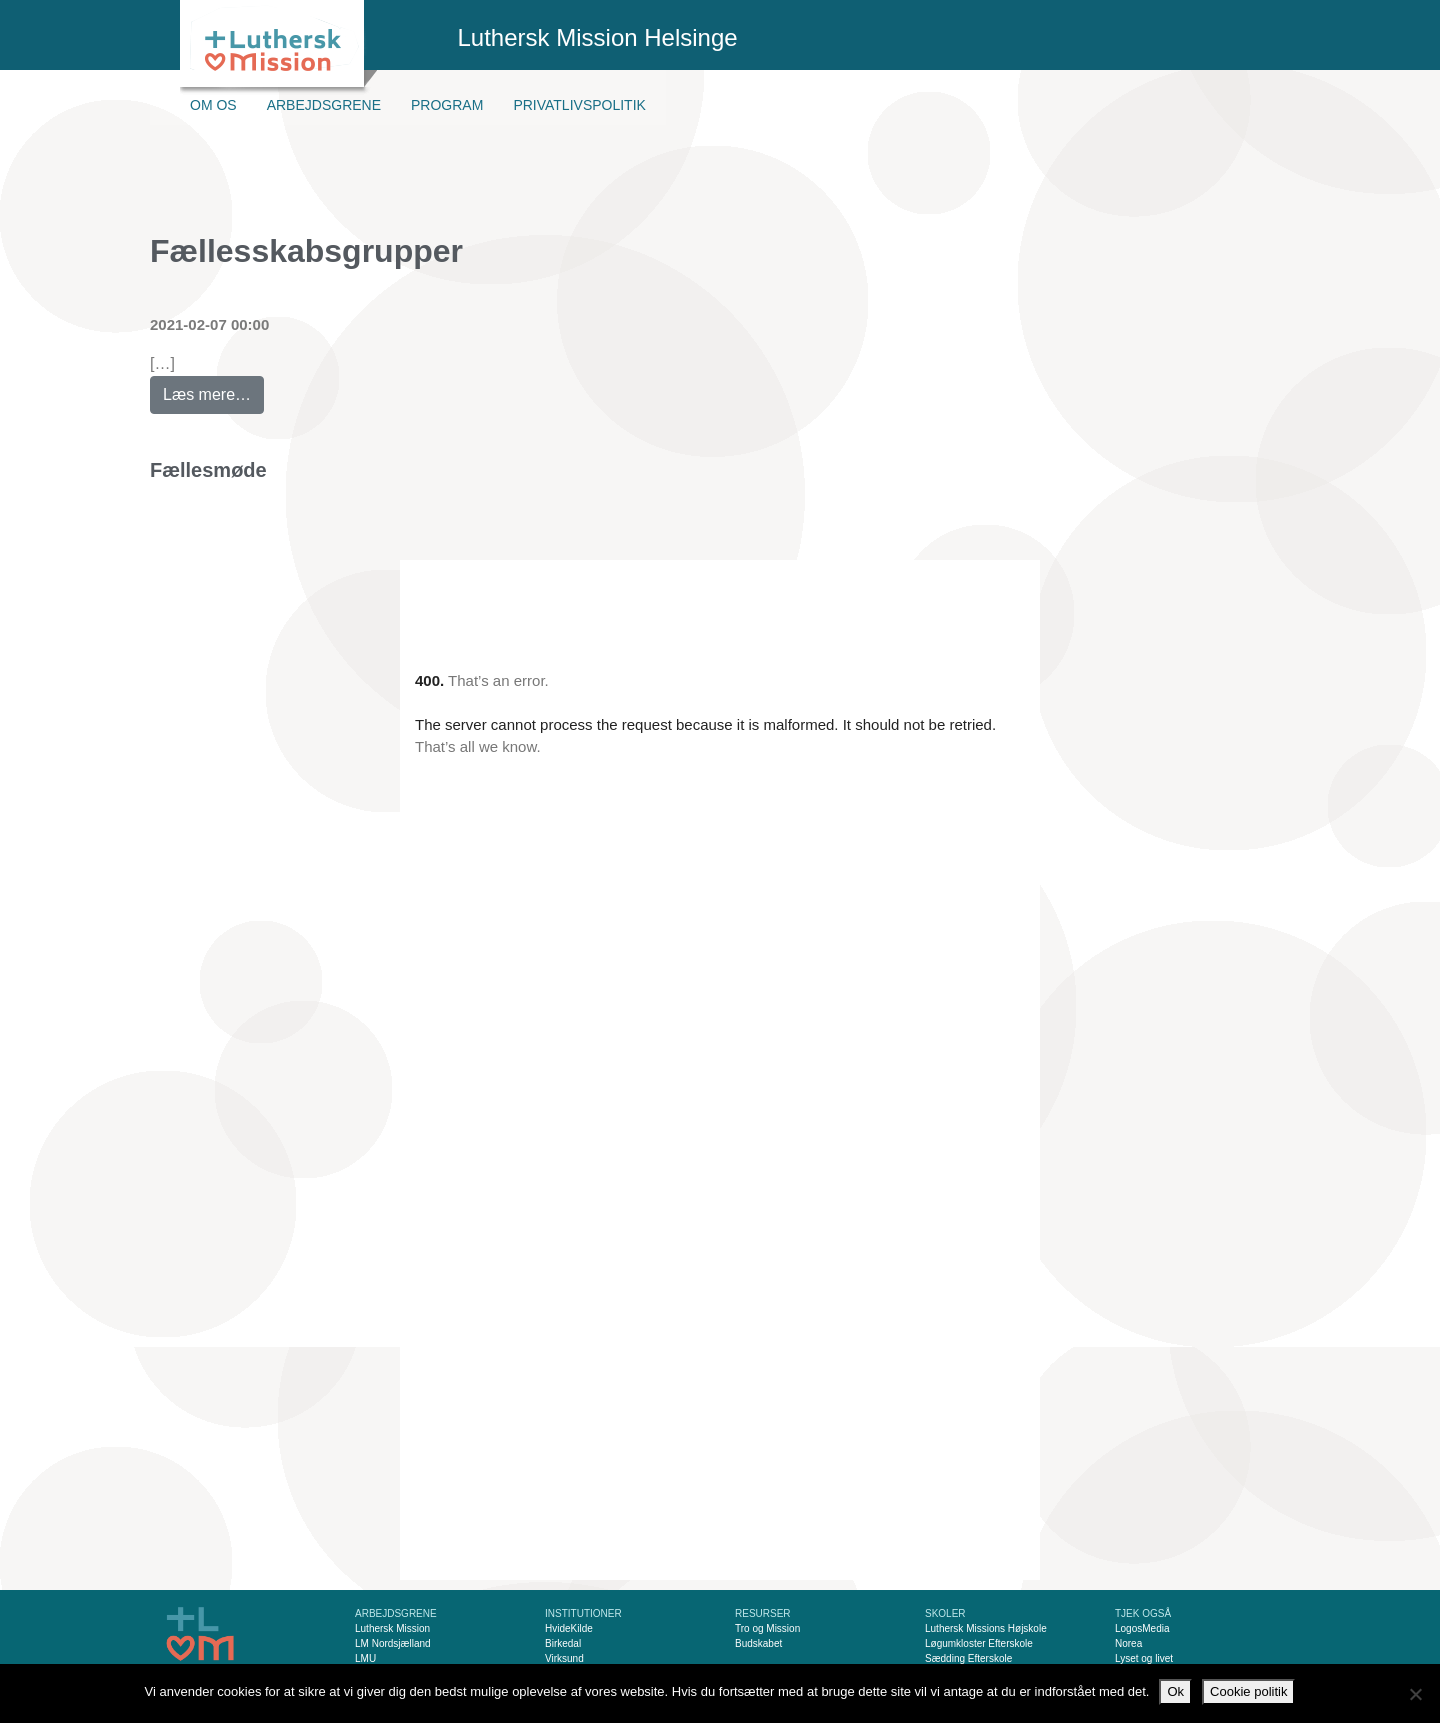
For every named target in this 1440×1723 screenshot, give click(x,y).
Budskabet (758, 1643)
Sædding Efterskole (968, 1658)
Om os (213, 105)
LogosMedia (1142, 1628)
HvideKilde (569, 1628)
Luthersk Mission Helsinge (598, 37)
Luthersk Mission (392, 1628)
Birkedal (563, 1643)
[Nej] (1415, 1694)
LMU (365, 1658)
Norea (1128, 1643)
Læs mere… (213, 389)
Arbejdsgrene (324, 105)
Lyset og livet (1144, 1658)
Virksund (564, 1658)
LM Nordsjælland (393, 1643)
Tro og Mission (767, 1628)
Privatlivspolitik (579, 105)
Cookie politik (1248, 1691)
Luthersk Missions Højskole (986, 1628)
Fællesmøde (208, 470)
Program (447, 105)
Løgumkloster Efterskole (979, 1643)
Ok (1175, 1691)
